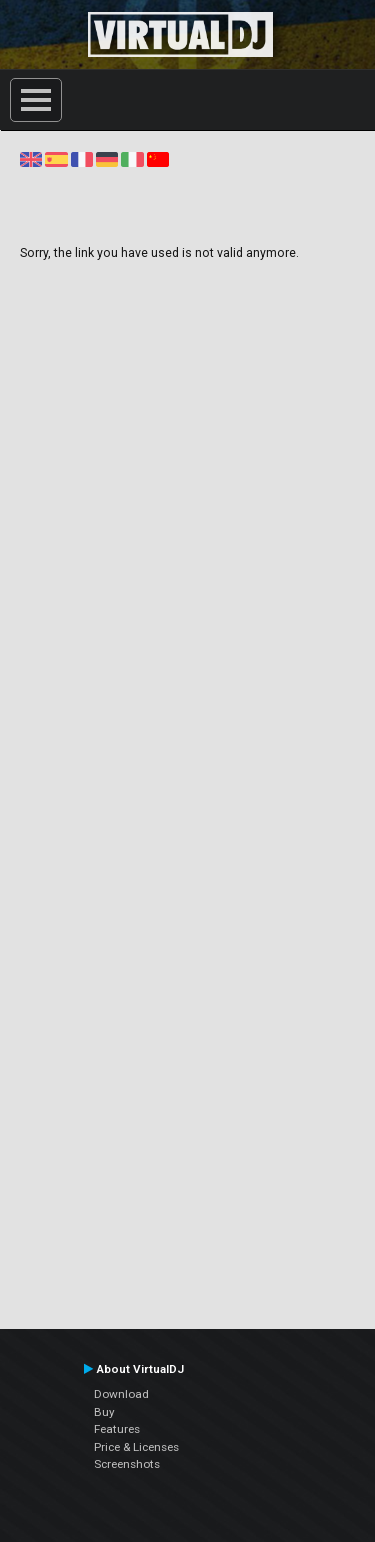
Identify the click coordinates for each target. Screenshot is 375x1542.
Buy (104, 1412)
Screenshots (127, 1464)
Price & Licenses (136, 1447)
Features (117, 1429)
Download (121, 1394)
